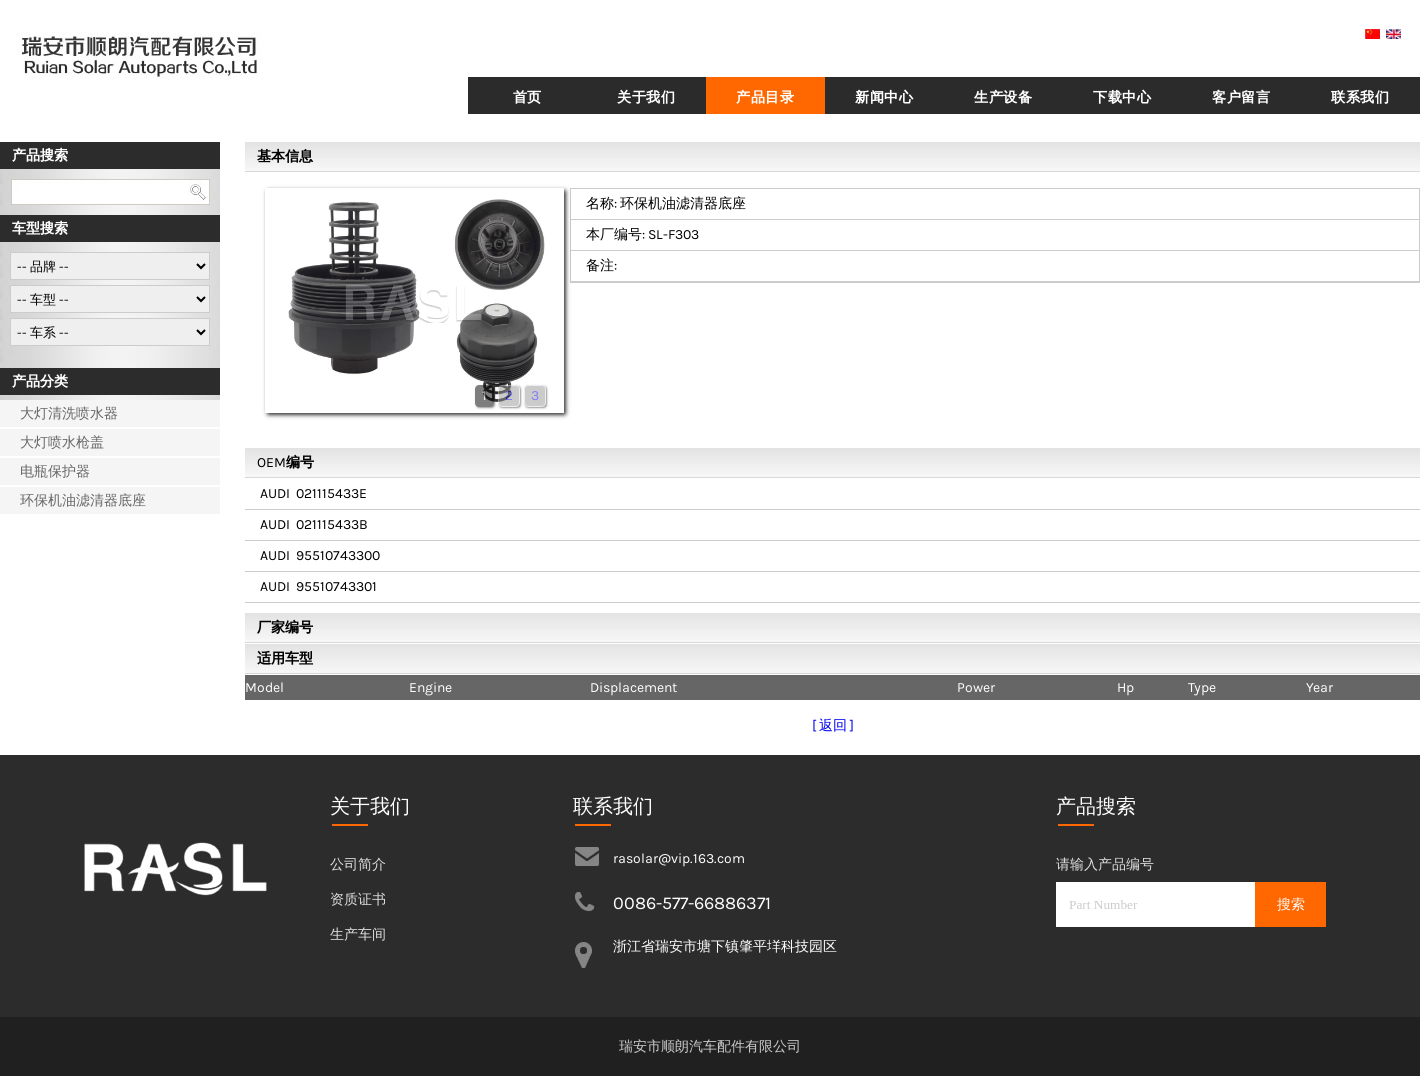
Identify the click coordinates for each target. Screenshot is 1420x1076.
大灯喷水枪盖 (62, 442)
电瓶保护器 (55, 471)
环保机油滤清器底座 (83, 500)
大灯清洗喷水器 (69, 413)
